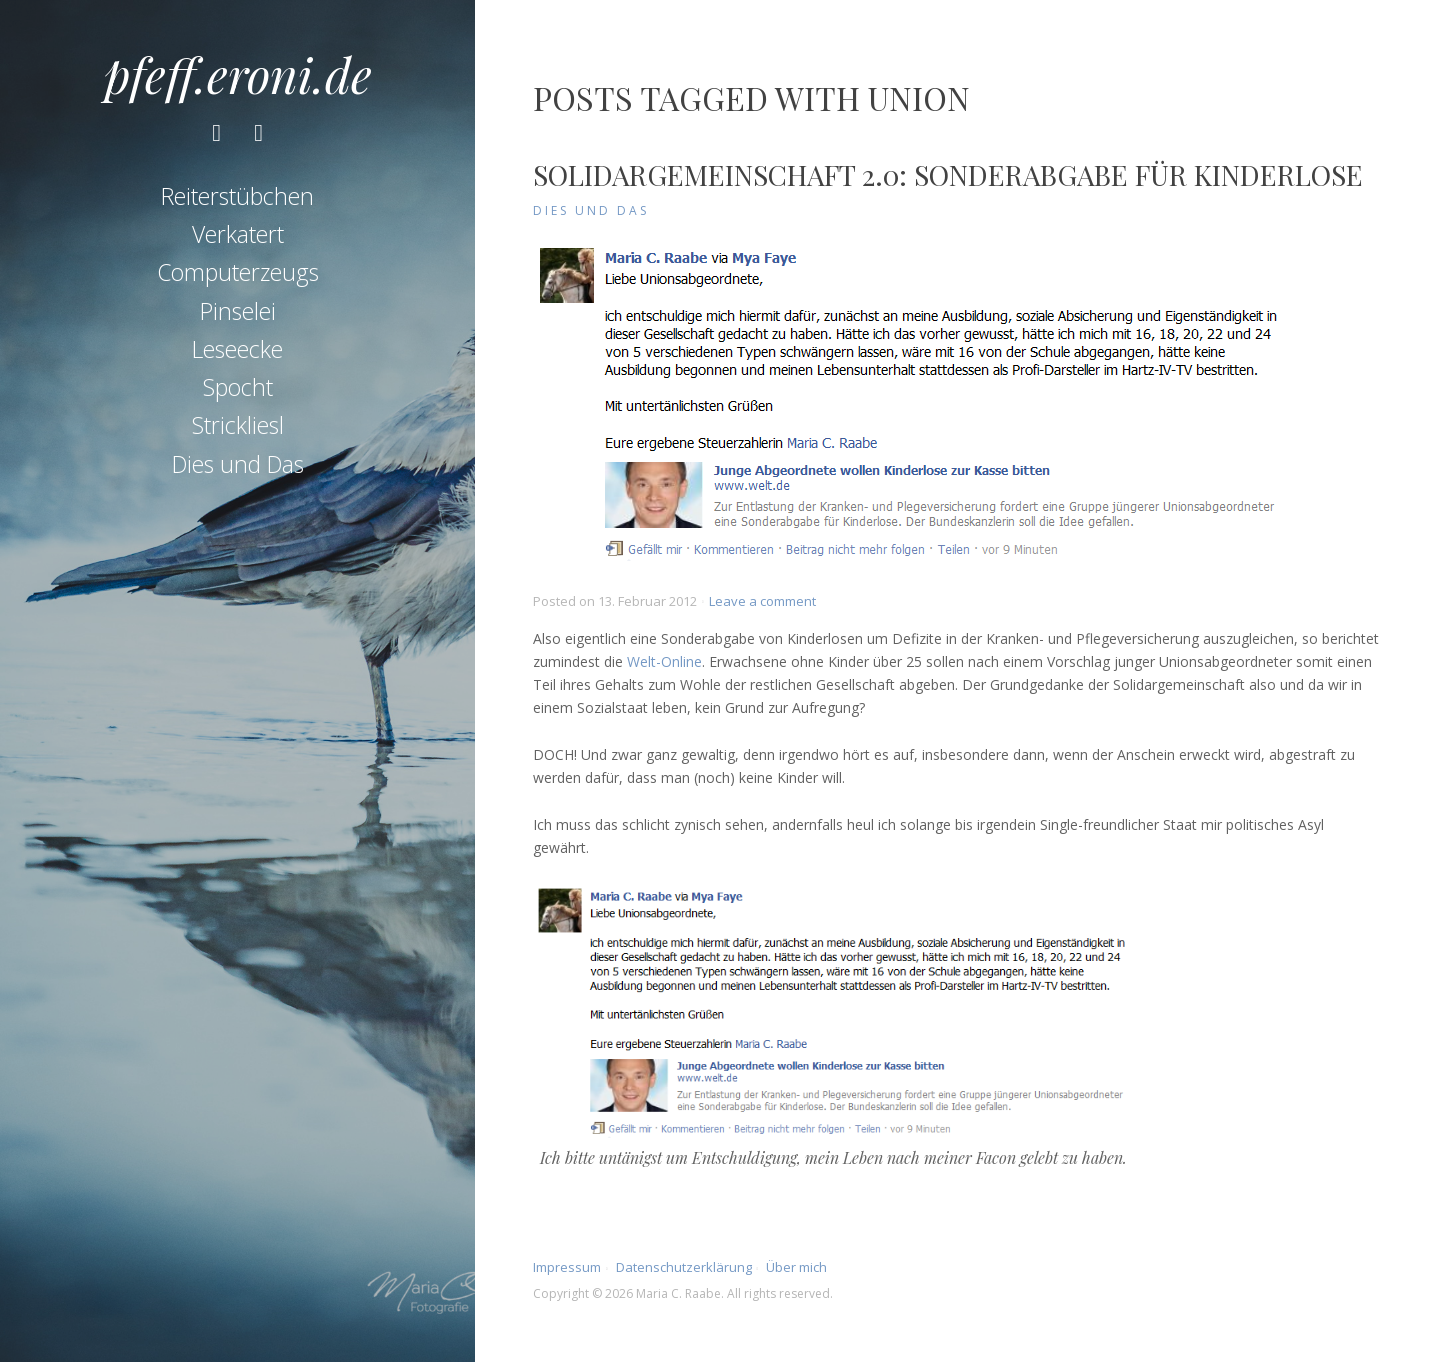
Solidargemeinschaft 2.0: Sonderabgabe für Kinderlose (948, 174)
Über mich (796, 1267)
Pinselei (238, 311)
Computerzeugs (238, 272)
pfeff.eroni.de (238, 74)
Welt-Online (664, 661)
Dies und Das (238, 464)
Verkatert (238, 234)
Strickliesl (238, 425)
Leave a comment (762, 601)
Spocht (238, 387)
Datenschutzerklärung (684, 1267)
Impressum (567, 1267)
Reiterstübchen (237, 196)
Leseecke (237, 349)
